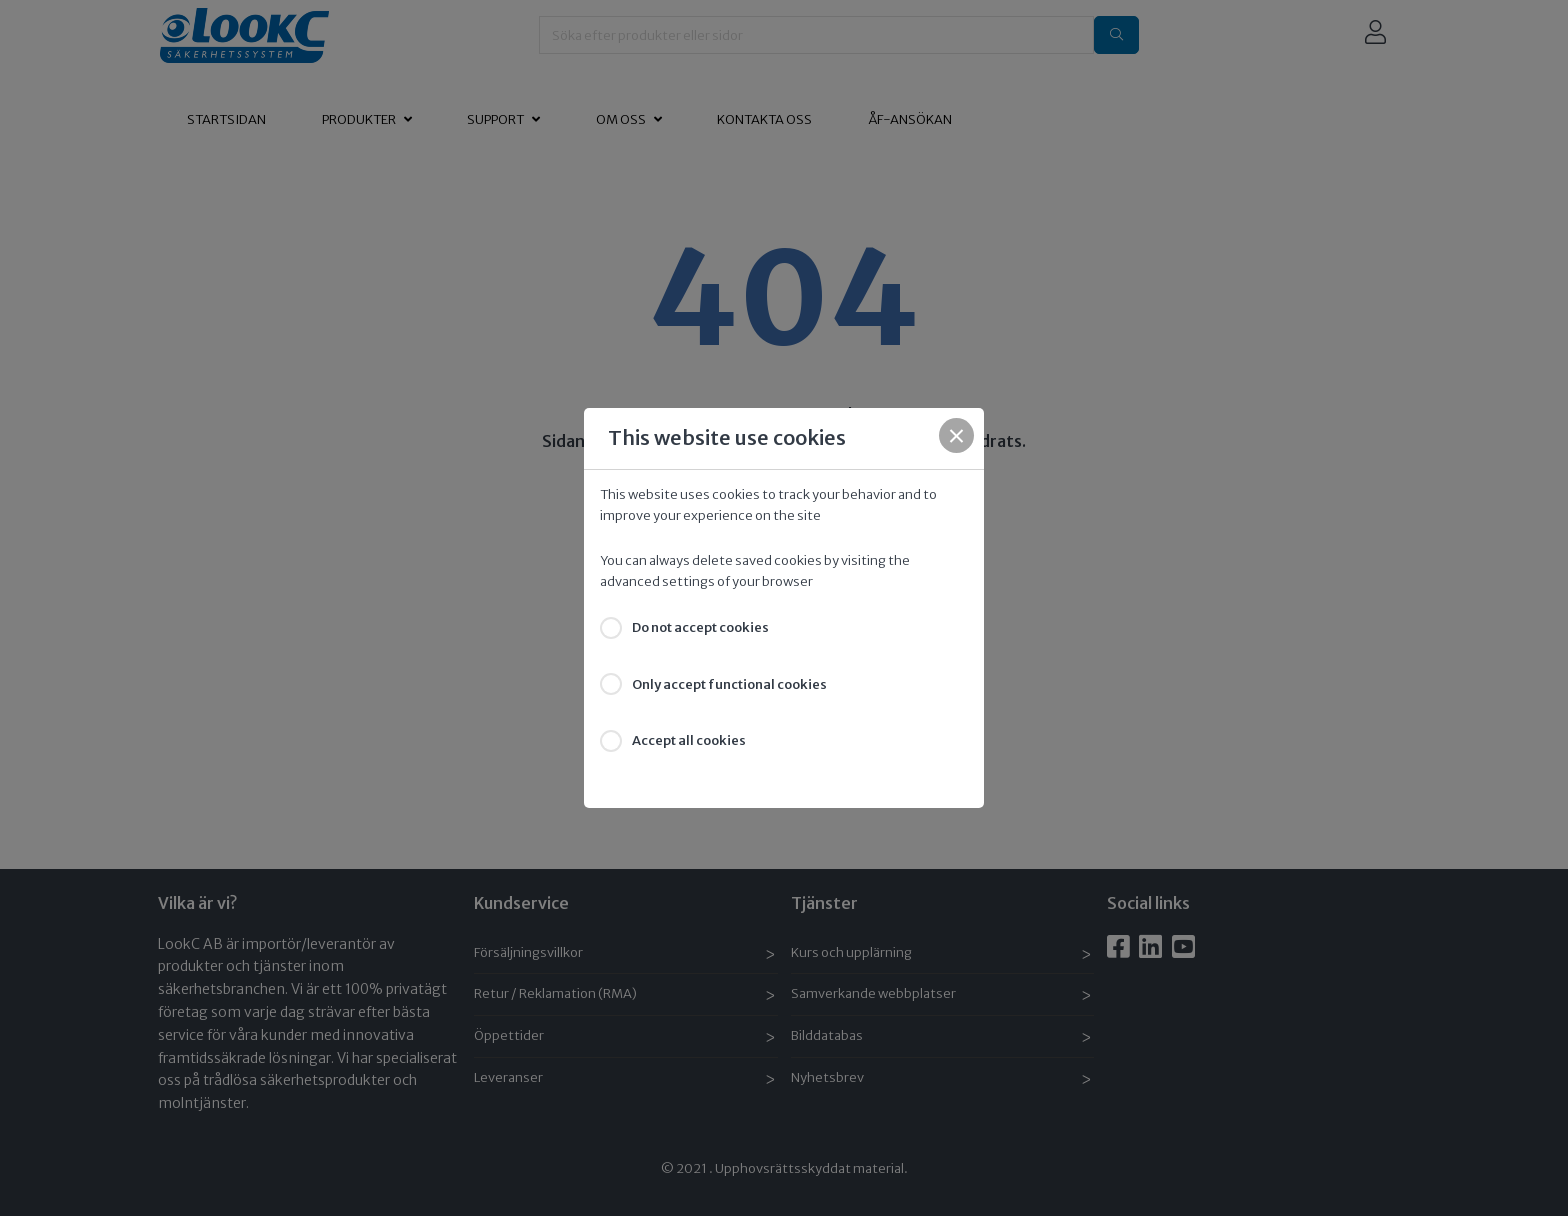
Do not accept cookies (700, 627)
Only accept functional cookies (729, 684)
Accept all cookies (689, 740)
